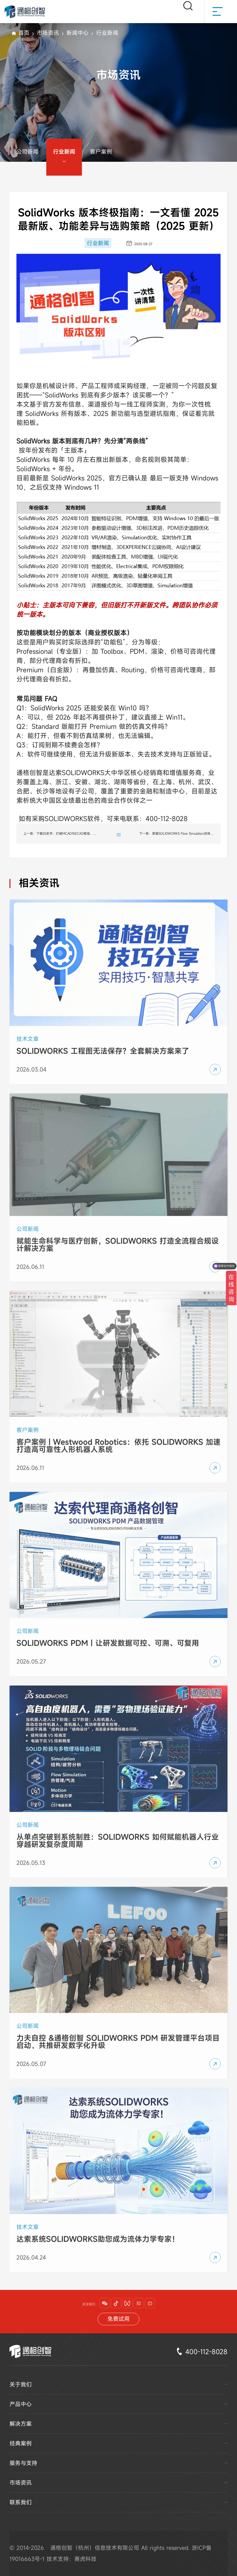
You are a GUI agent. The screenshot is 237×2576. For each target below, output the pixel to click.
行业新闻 (107, 33)
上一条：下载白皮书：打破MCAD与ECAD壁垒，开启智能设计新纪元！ (60, 837)
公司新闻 (27, 155)
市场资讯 (48, 33)
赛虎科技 (85, 2559)
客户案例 (101, 155)
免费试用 (118, 2318)
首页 (19, 33)
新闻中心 (77, 33)
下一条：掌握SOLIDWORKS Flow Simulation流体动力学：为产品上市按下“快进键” (176, 837)
